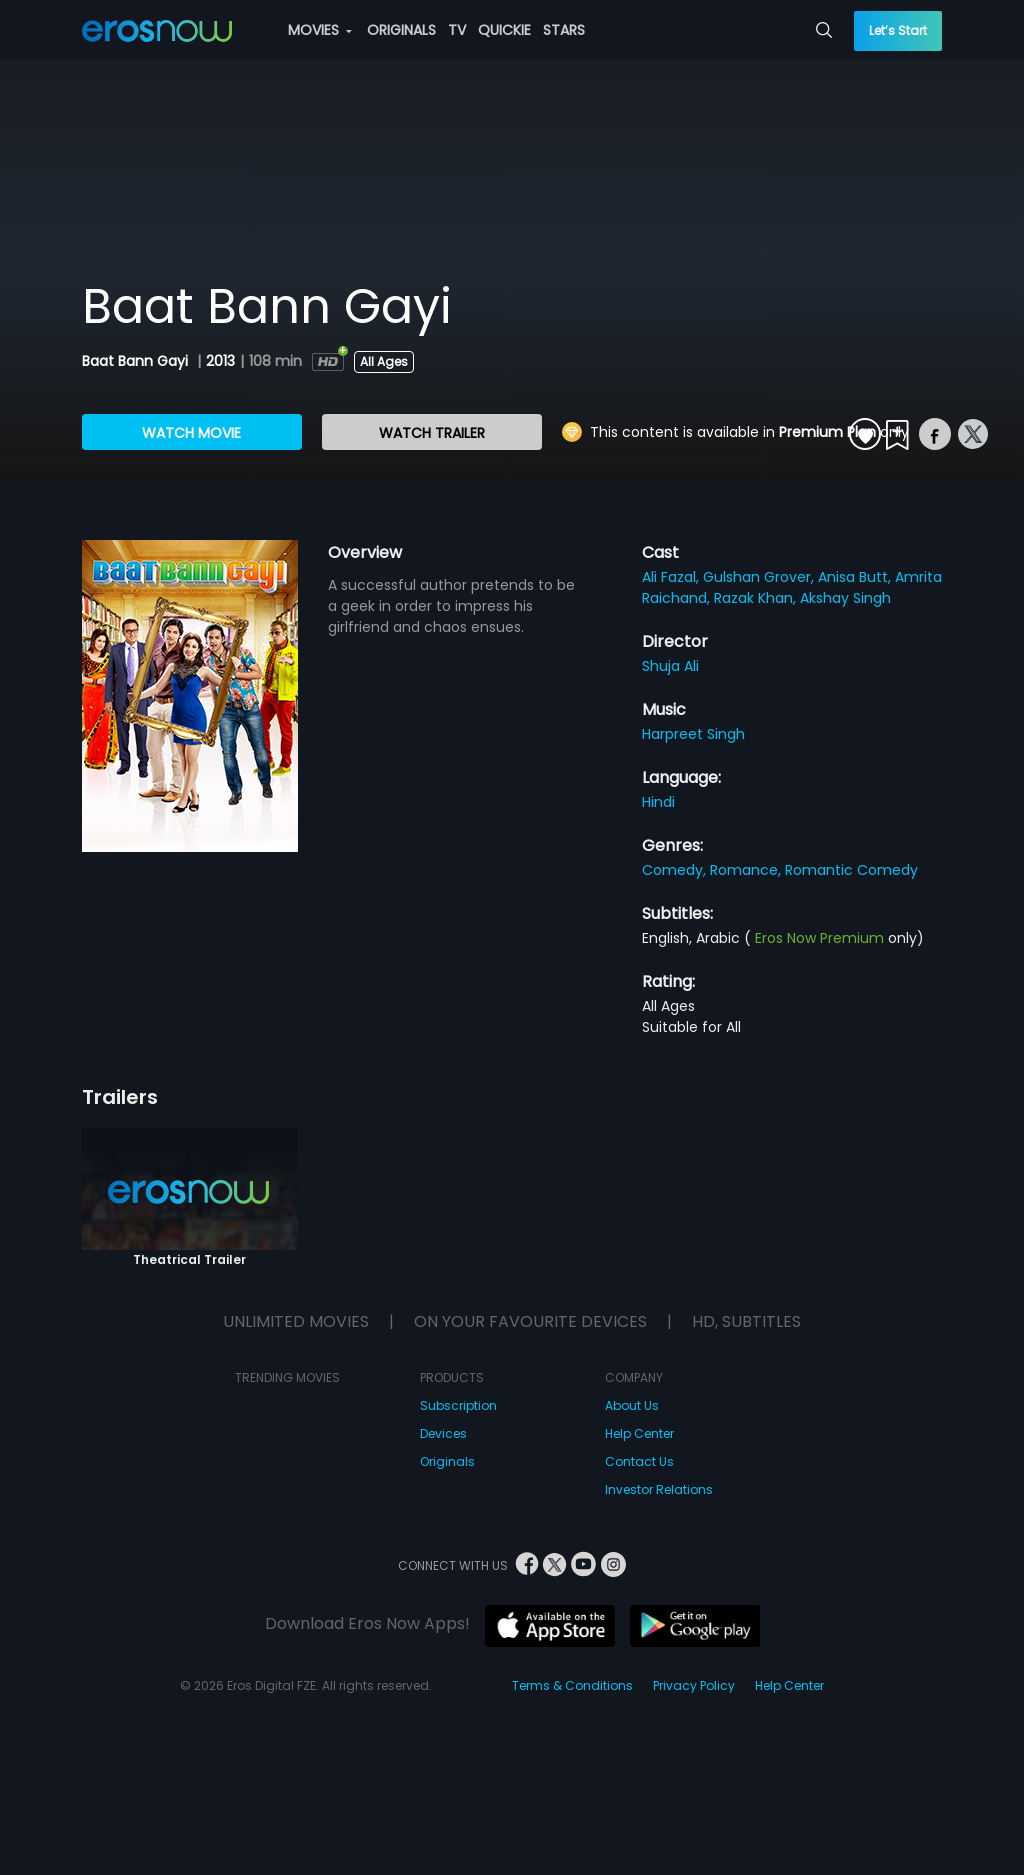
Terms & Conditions (572, 1685)
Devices (443, 1433)
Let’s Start (898, 30)
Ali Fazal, (672, 577)
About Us (632, 1405)
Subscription (458, 1405)
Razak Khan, (757, 598)
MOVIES (320, 30)
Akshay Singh (845, 598)
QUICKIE (504, 30)
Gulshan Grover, (760, 577)
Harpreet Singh (693, 734)
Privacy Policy (694, 1685)
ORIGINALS (401, 30)
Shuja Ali (670, 666)
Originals (447, 1461)
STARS (564, 30)
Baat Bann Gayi (137, 361)
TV (457, 30)
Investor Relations (659, 1489)
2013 (220, 361)
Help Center (639, 1433)
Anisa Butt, (856, 577)
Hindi (658, 802)
